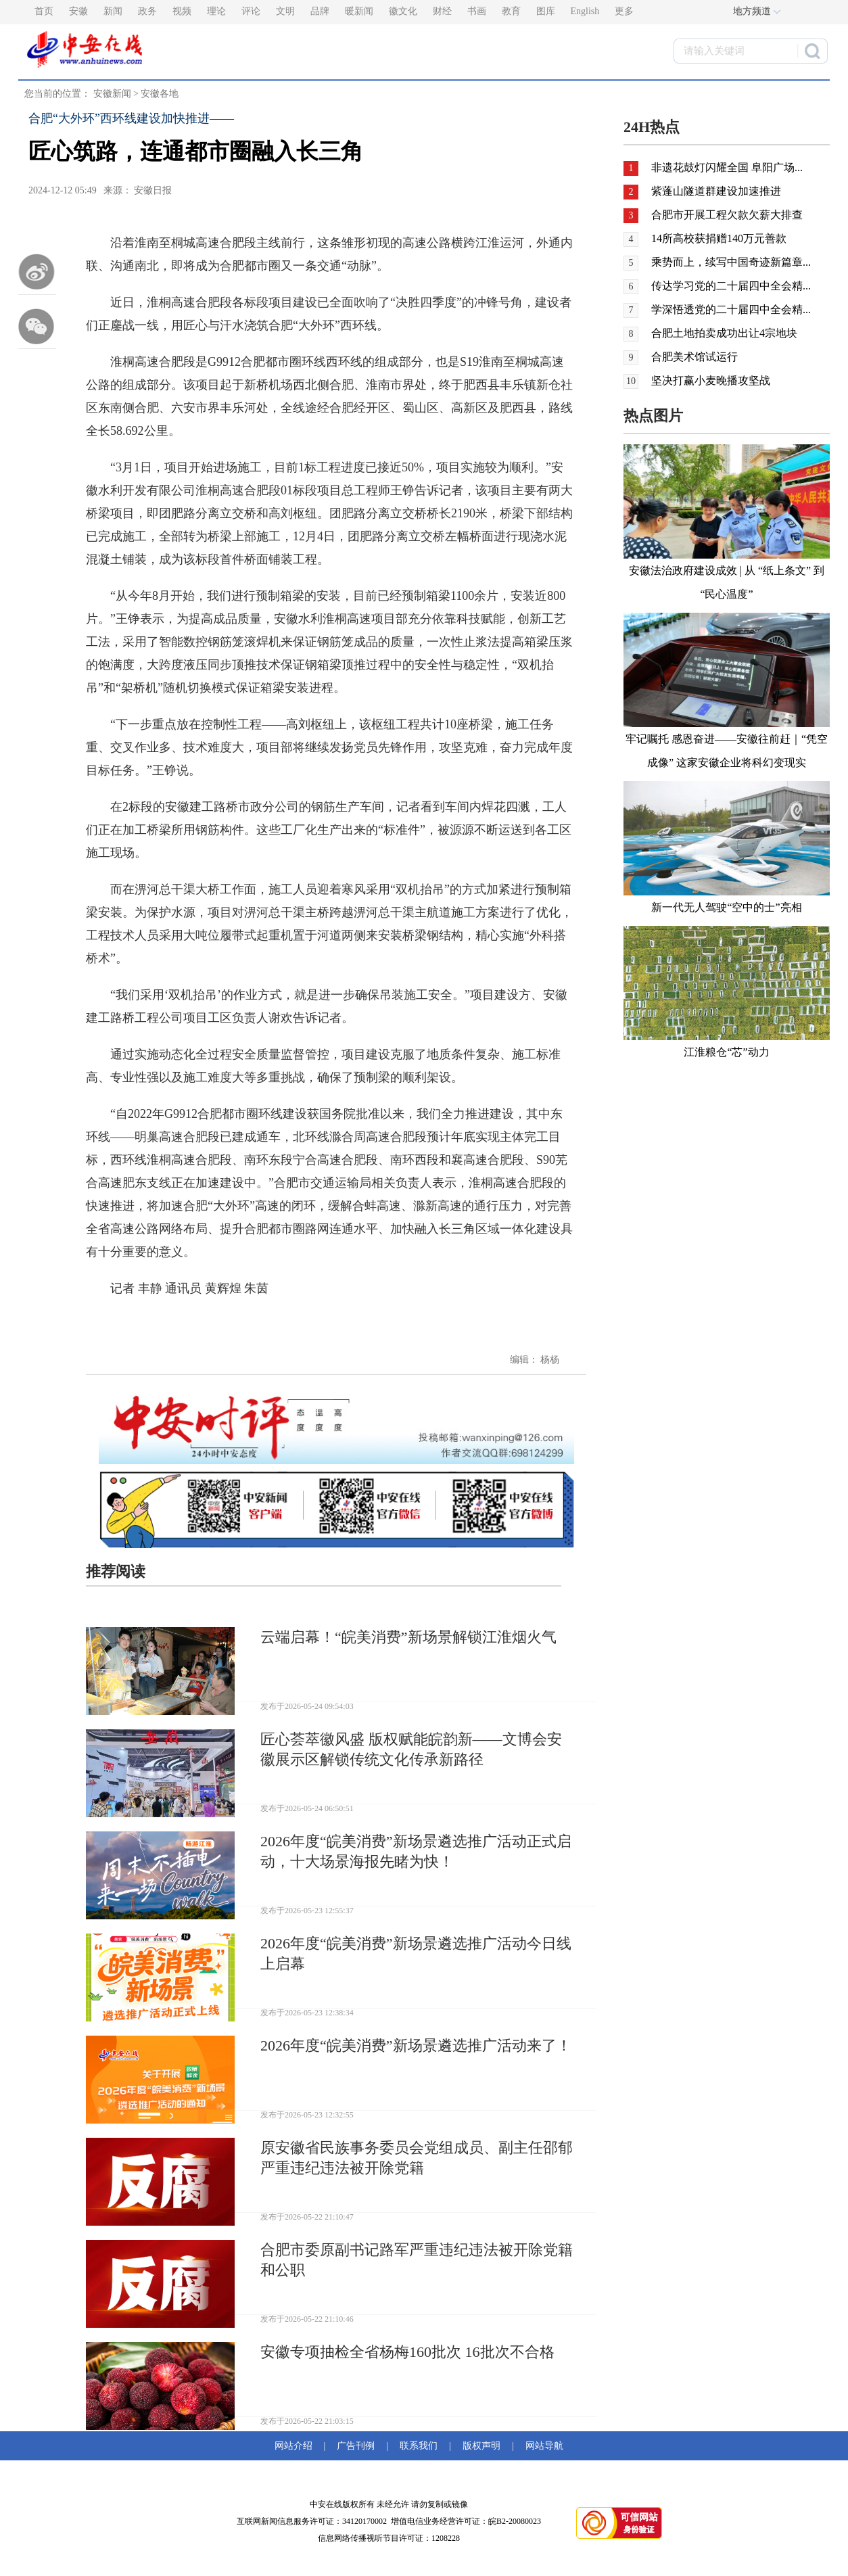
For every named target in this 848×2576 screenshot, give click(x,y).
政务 (147, 11)
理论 (216, 11)
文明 (285, 11)
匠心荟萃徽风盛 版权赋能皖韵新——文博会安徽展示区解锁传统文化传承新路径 (411, 1749)
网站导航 (542, 2446)
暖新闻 (359, 11)
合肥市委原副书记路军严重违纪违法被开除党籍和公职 (416, 2259)
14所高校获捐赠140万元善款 (718, 238)
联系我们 (418, 2446)
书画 (476, 11)
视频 (181, 11)
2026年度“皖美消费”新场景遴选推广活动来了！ (415, 2045)
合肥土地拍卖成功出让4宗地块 (724, 333)
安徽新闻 (112, 94)
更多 (624, 11)
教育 (511, 11)
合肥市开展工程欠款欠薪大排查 (727, 214)
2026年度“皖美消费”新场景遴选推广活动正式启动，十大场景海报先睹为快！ (415, 1851)
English (585, 11)
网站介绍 (296, 2446)
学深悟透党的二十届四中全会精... (731, 309)
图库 (545, 11)
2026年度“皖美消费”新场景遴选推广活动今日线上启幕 (415, 1953)
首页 (43, 11)
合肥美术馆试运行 (694, 356)
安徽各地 (160, 94)
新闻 (112, 11)
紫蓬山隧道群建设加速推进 (716, 191)
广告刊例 (355, 2446)
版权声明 (481, 2446)
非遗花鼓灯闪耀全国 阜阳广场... (727, 167)
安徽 (78, 11)
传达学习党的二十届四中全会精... (731, 285)
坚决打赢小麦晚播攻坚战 (710, 380)
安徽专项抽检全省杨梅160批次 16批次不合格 (407, 2351)
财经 (442, 11)
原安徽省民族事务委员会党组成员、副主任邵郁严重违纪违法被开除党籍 (416, 2157)
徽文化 (403, 11)
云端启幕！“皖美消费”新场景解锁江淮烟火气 (408, 1637)
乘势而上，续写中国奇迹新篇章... (731, 262)
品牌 (319, 11)
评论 (250, 11)
